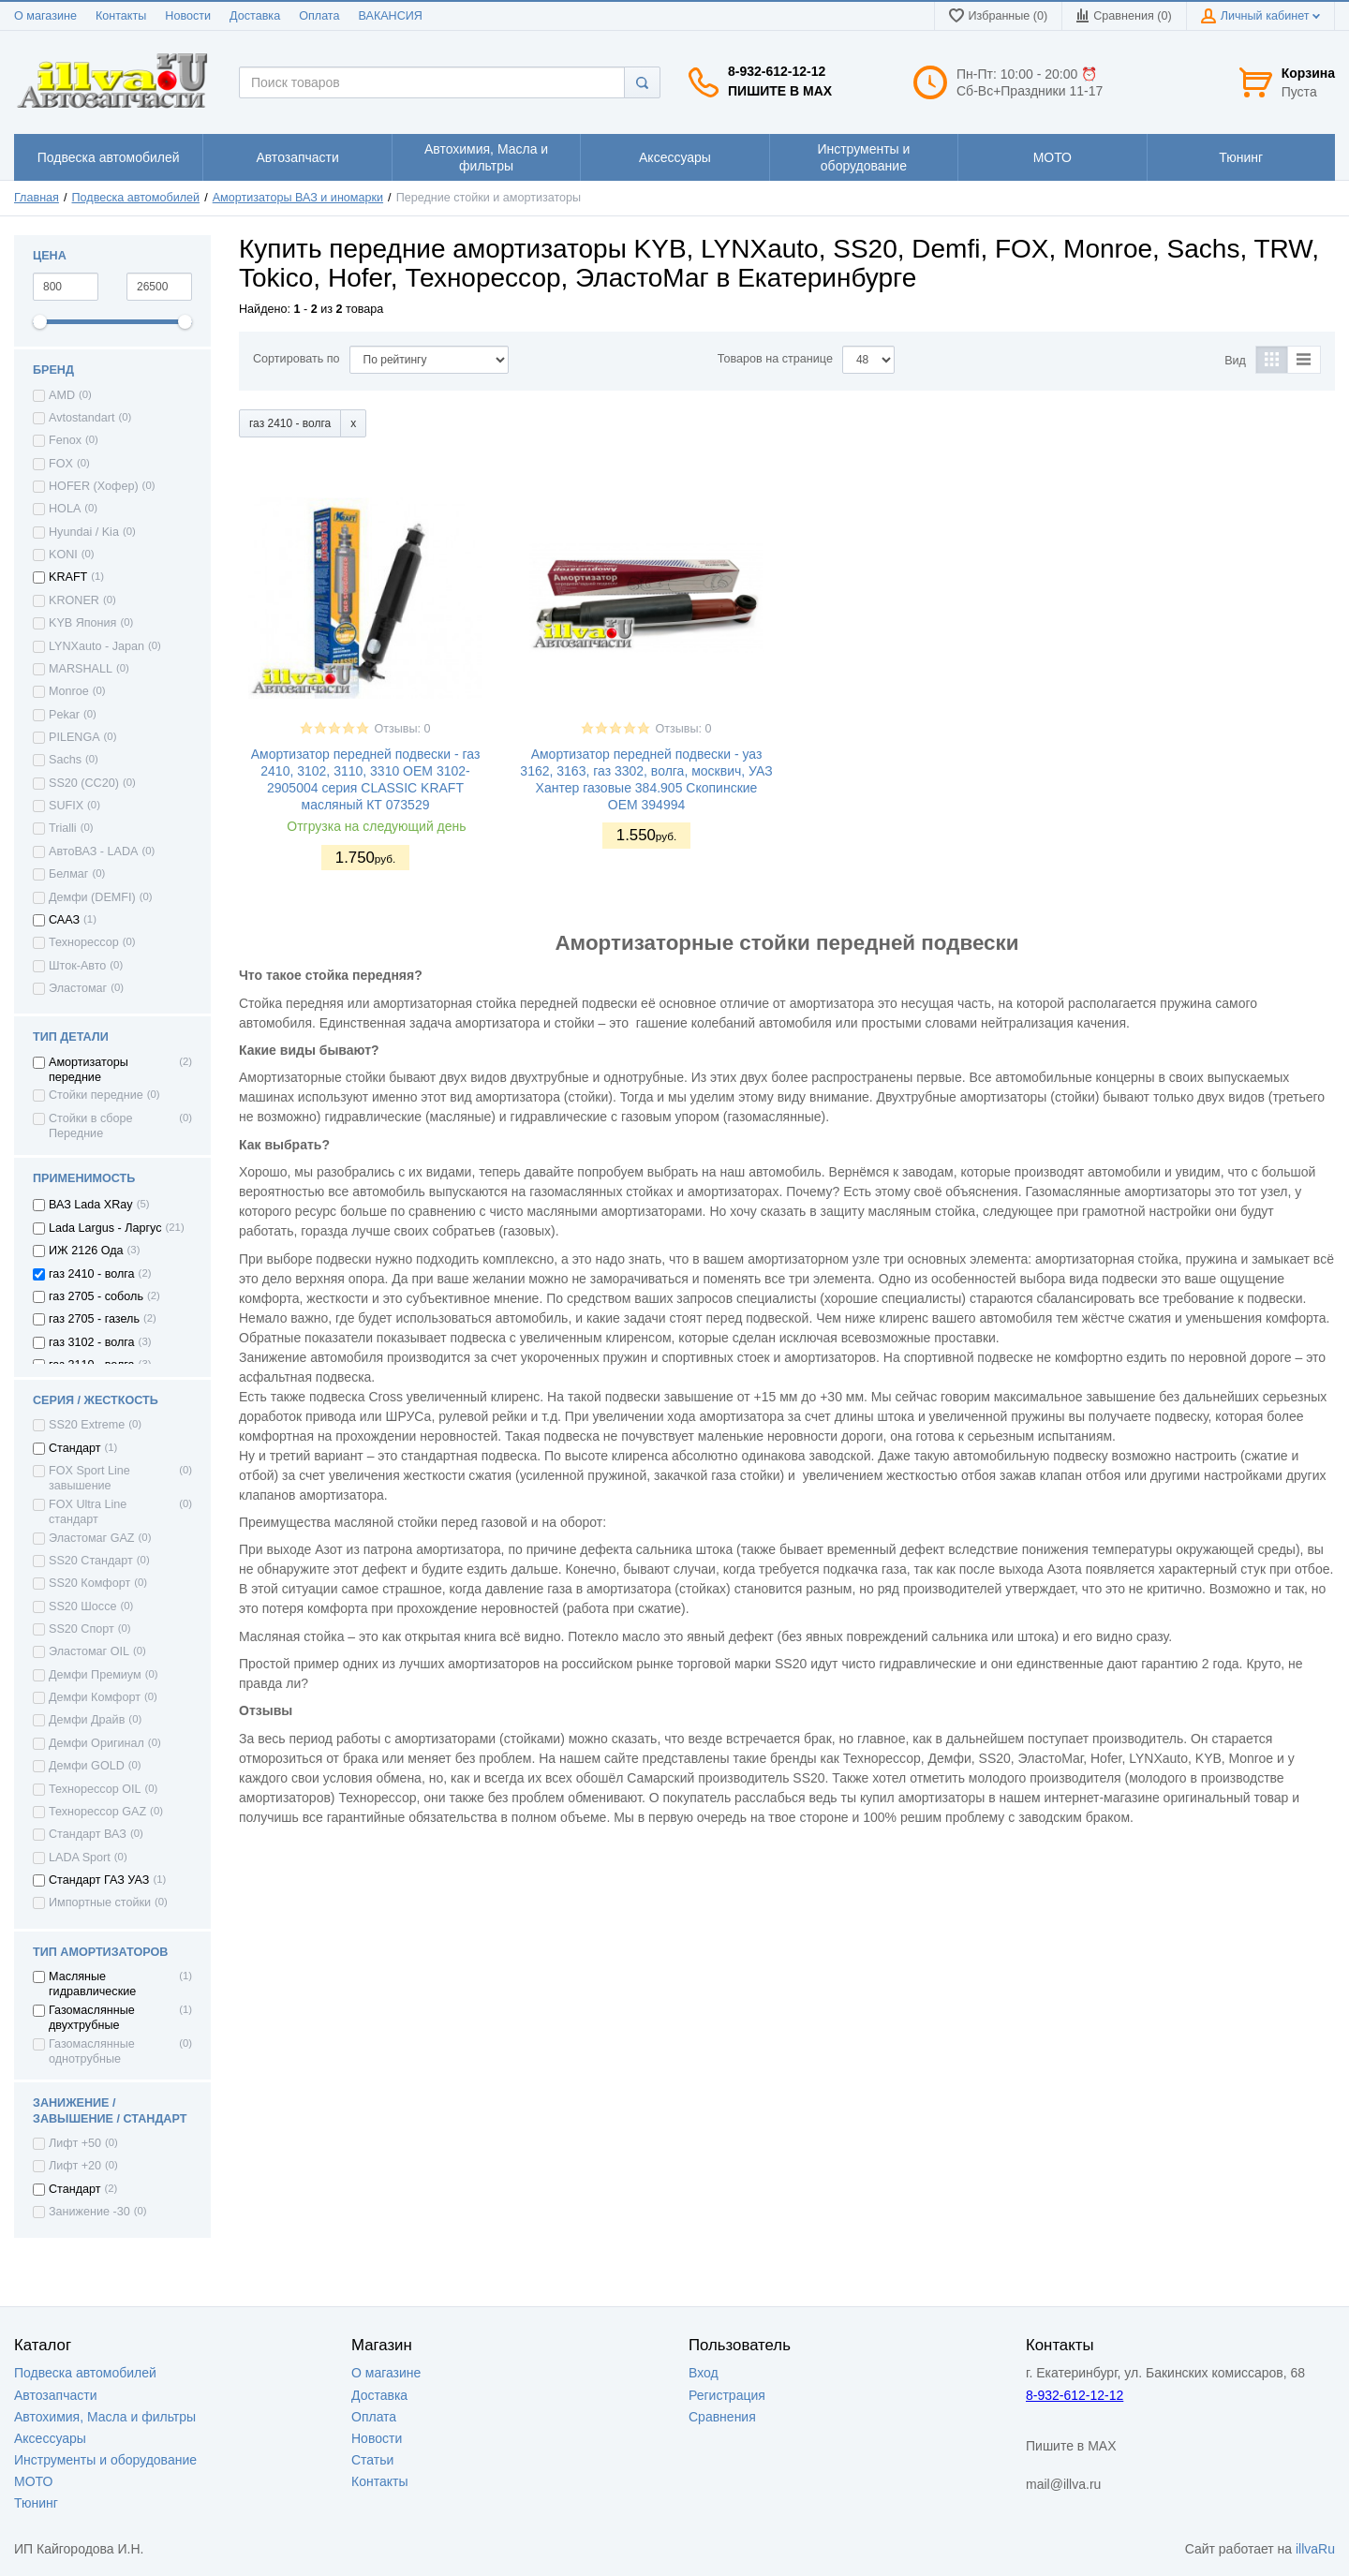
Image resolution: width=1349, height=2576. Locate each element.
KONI (63, 554)
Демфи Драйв (87, 1719)
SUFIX (66, 805)
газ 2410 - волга (92, 1274)
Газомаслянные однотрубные (92, 2051)
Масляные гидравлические (92, 1984)
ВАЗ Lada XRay (91, 1204)
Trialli (63, 828)
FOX (61, 463)
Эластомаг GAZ (92, 1538)
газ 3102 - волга (92, 1342)
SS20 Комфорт (89, 1583)
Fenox (65, 440)
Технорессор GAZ (97, 1811)
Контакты (121, 15)
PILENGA (74, 737)
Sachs (65, 759)
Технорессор (84, 942)
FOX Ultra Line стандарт (87, 1512)
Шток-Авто (77, 965)
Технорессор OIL (95, 1789)
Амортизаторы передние (88, 1070)
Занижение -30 (89, 2211)
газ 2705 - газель (94, 1318)
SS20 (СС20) (84, 783)
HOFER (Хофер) (94, 486)
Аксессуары (50, 2438)
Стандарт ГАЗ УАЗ (99, 1880)
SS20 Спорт (81, 1629)
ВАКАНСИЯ (390, 15)
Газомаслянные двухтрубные (92, 2018)
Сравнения (722, 2416)
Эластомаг (78, 988)
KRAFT (68, 577)
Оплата (319, 15)
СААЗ (64, 919)
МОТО (33, 2481)
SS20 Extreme (87, 1424)
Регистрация (727, 2395)
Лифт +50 (75, 2143)
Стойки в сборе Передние (91, 1126)
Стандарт (75, 1448)
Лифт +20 (75, 2165)
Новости (188, 15)
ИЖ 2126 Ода (86, 1250)
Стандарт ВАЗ (87, 1834)
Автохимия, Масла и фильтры (105, 2416)
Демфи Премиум (95, 1674)
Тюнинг (36, 2502)
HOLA (65, 508)
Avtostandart (81, 417)
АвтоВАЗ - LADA (93, 851)
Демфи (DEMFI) (92, 897)
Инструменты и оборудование (105, 2459)
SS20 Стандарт (91, 1560)
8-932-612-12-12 (776, 71)
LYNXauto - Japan (96, 646)
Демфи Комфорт (95, 1697)
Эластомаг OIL (89, 1651)
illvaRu (1315, 2548)
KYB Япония (82, 622)
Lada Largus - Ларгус (105, 1228)
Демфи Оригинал (96, 1743)
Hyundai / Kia (84, 532)
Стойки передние (96, 1095)
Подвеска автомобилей (136, 197)
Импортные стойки (100, 1902)
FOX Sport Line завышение (89, 1478)
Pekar (64, 714)
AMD (62, 395)
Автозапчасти (55, 2395)
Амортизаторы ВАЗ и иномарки (298, 197)
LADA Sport (80, 1857)
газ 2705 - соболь (96, 1296)
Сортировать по (296, 358)
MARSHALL (80, 668)
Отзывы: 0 (402, 728)
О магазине (45, 15)
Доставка (255, 15)
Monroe (69, 691)
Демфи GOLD (87, 1765)
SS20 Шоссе (82, 1606)
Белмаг (68, 874)
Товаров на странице (775, 358)
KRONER (74, 600)
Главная (36, 197)
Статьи (372, 2459)
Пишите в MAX (780, 90)
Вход (704, 2372)
